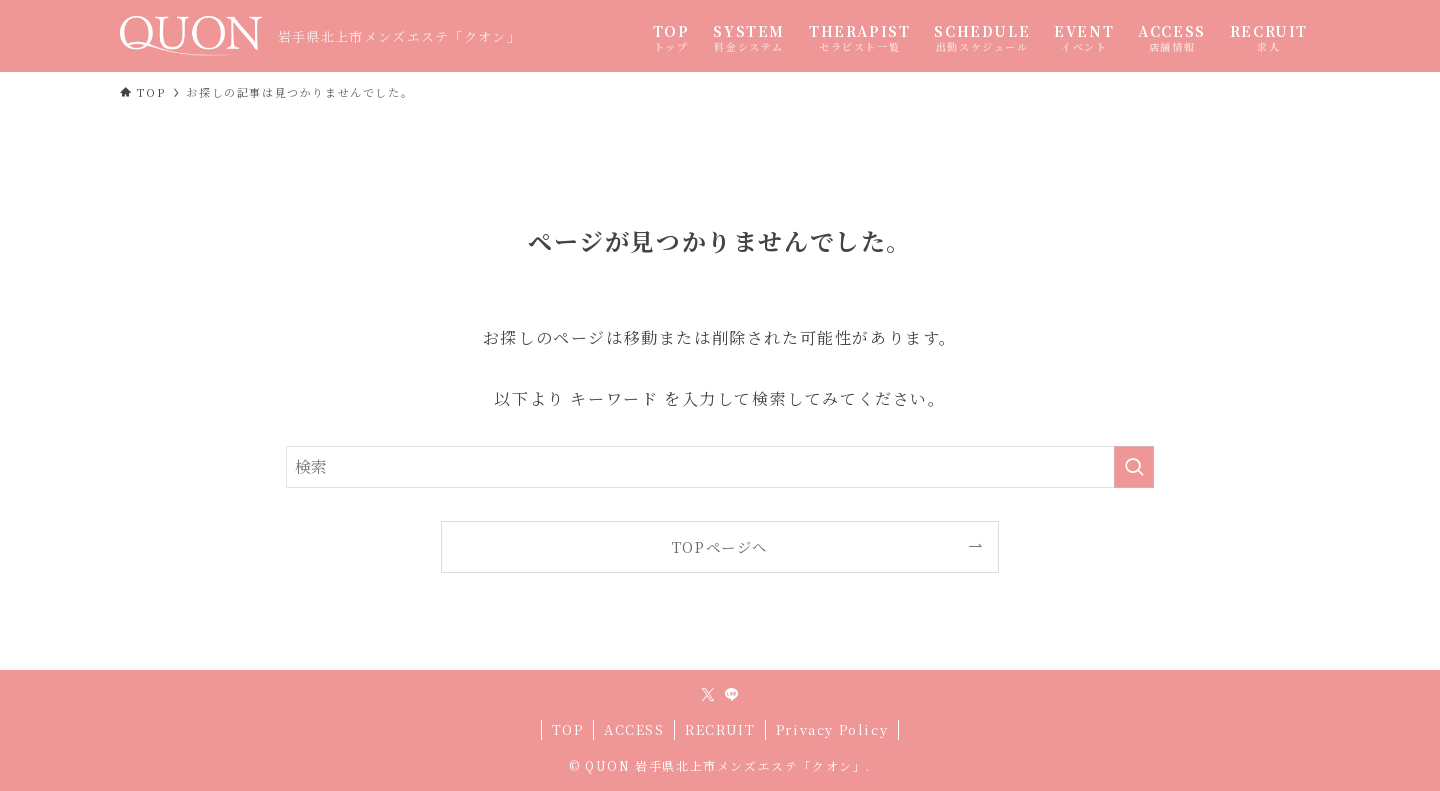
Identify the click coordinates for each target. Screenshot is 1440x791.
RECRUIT (720, 729)
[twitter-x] (708, 695)
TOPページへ (720, 546)
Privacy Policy (832, 729)
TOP (568, 729)
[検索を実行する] (1134, 467)
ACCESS (634, 729)
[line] (732, 695)
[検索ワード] (720, 467)
